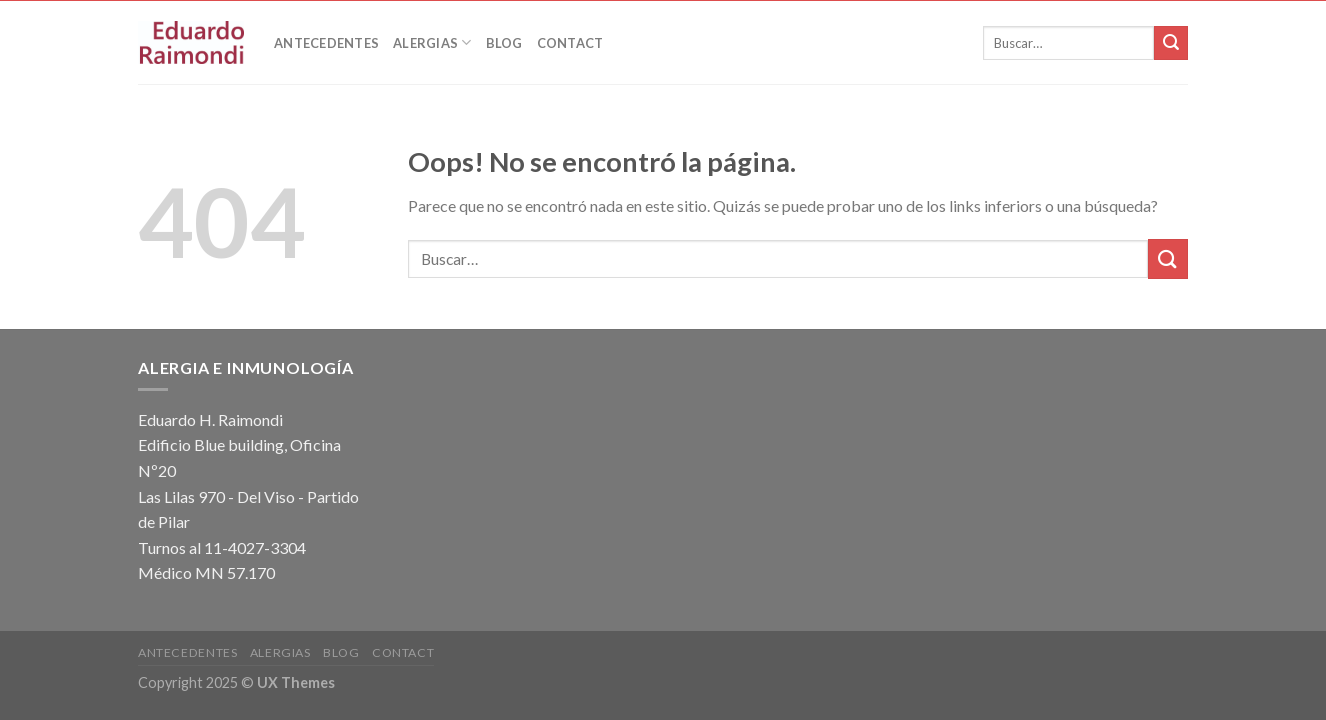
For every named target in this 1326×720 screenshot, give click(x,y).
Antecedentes (326, 43)
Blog (504, 43)
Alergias (432, 42)
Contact (570, 43)
